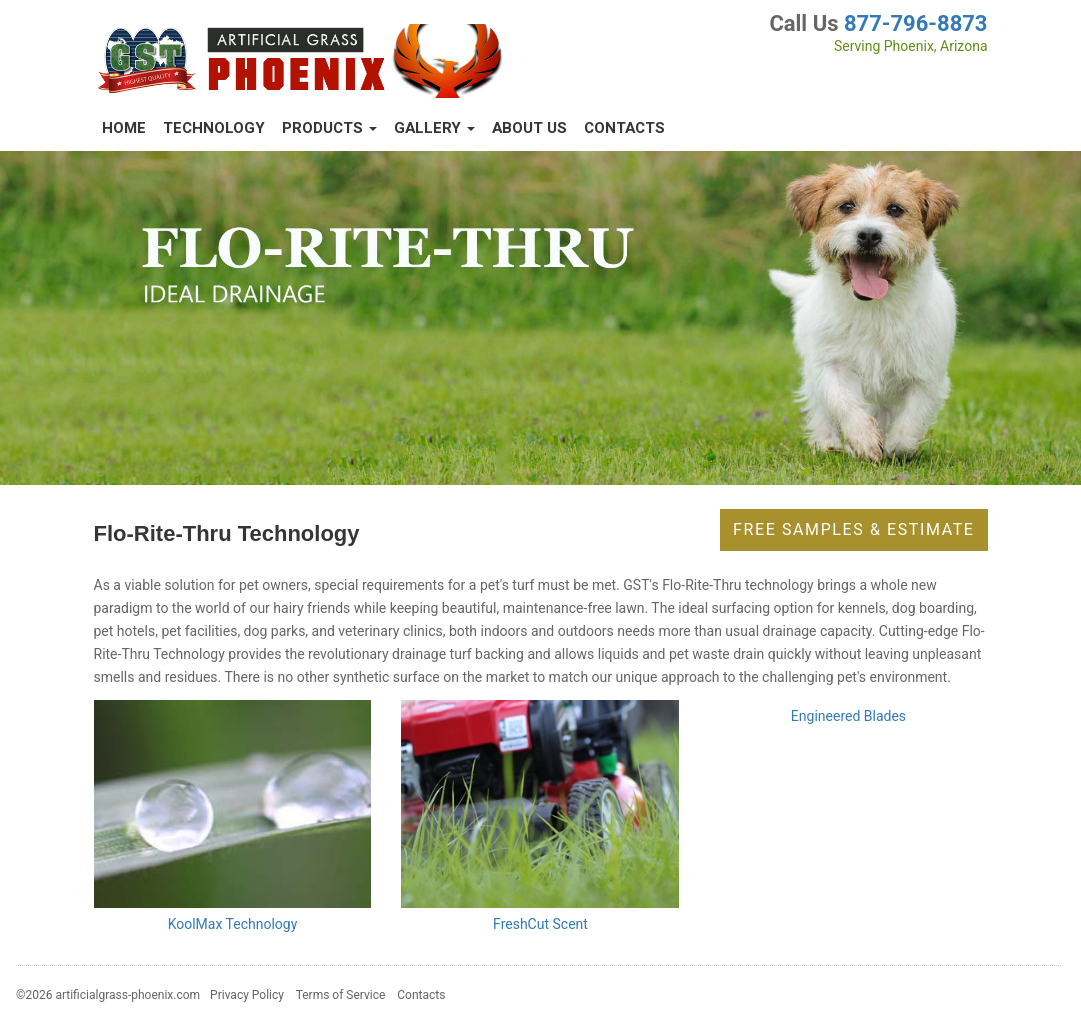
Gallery (434, 128)
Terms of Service (341, 995)
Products (329, 128)
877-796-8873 (916, 23)
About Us (529, 128)
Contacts (624, 128)
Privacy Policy (247, 995)
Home (124, 128)
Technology (214, 128)
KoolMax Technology (233, 924)
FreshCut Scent (540, 924)
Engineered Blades (848, 716)
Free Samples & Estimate (853, 529)
